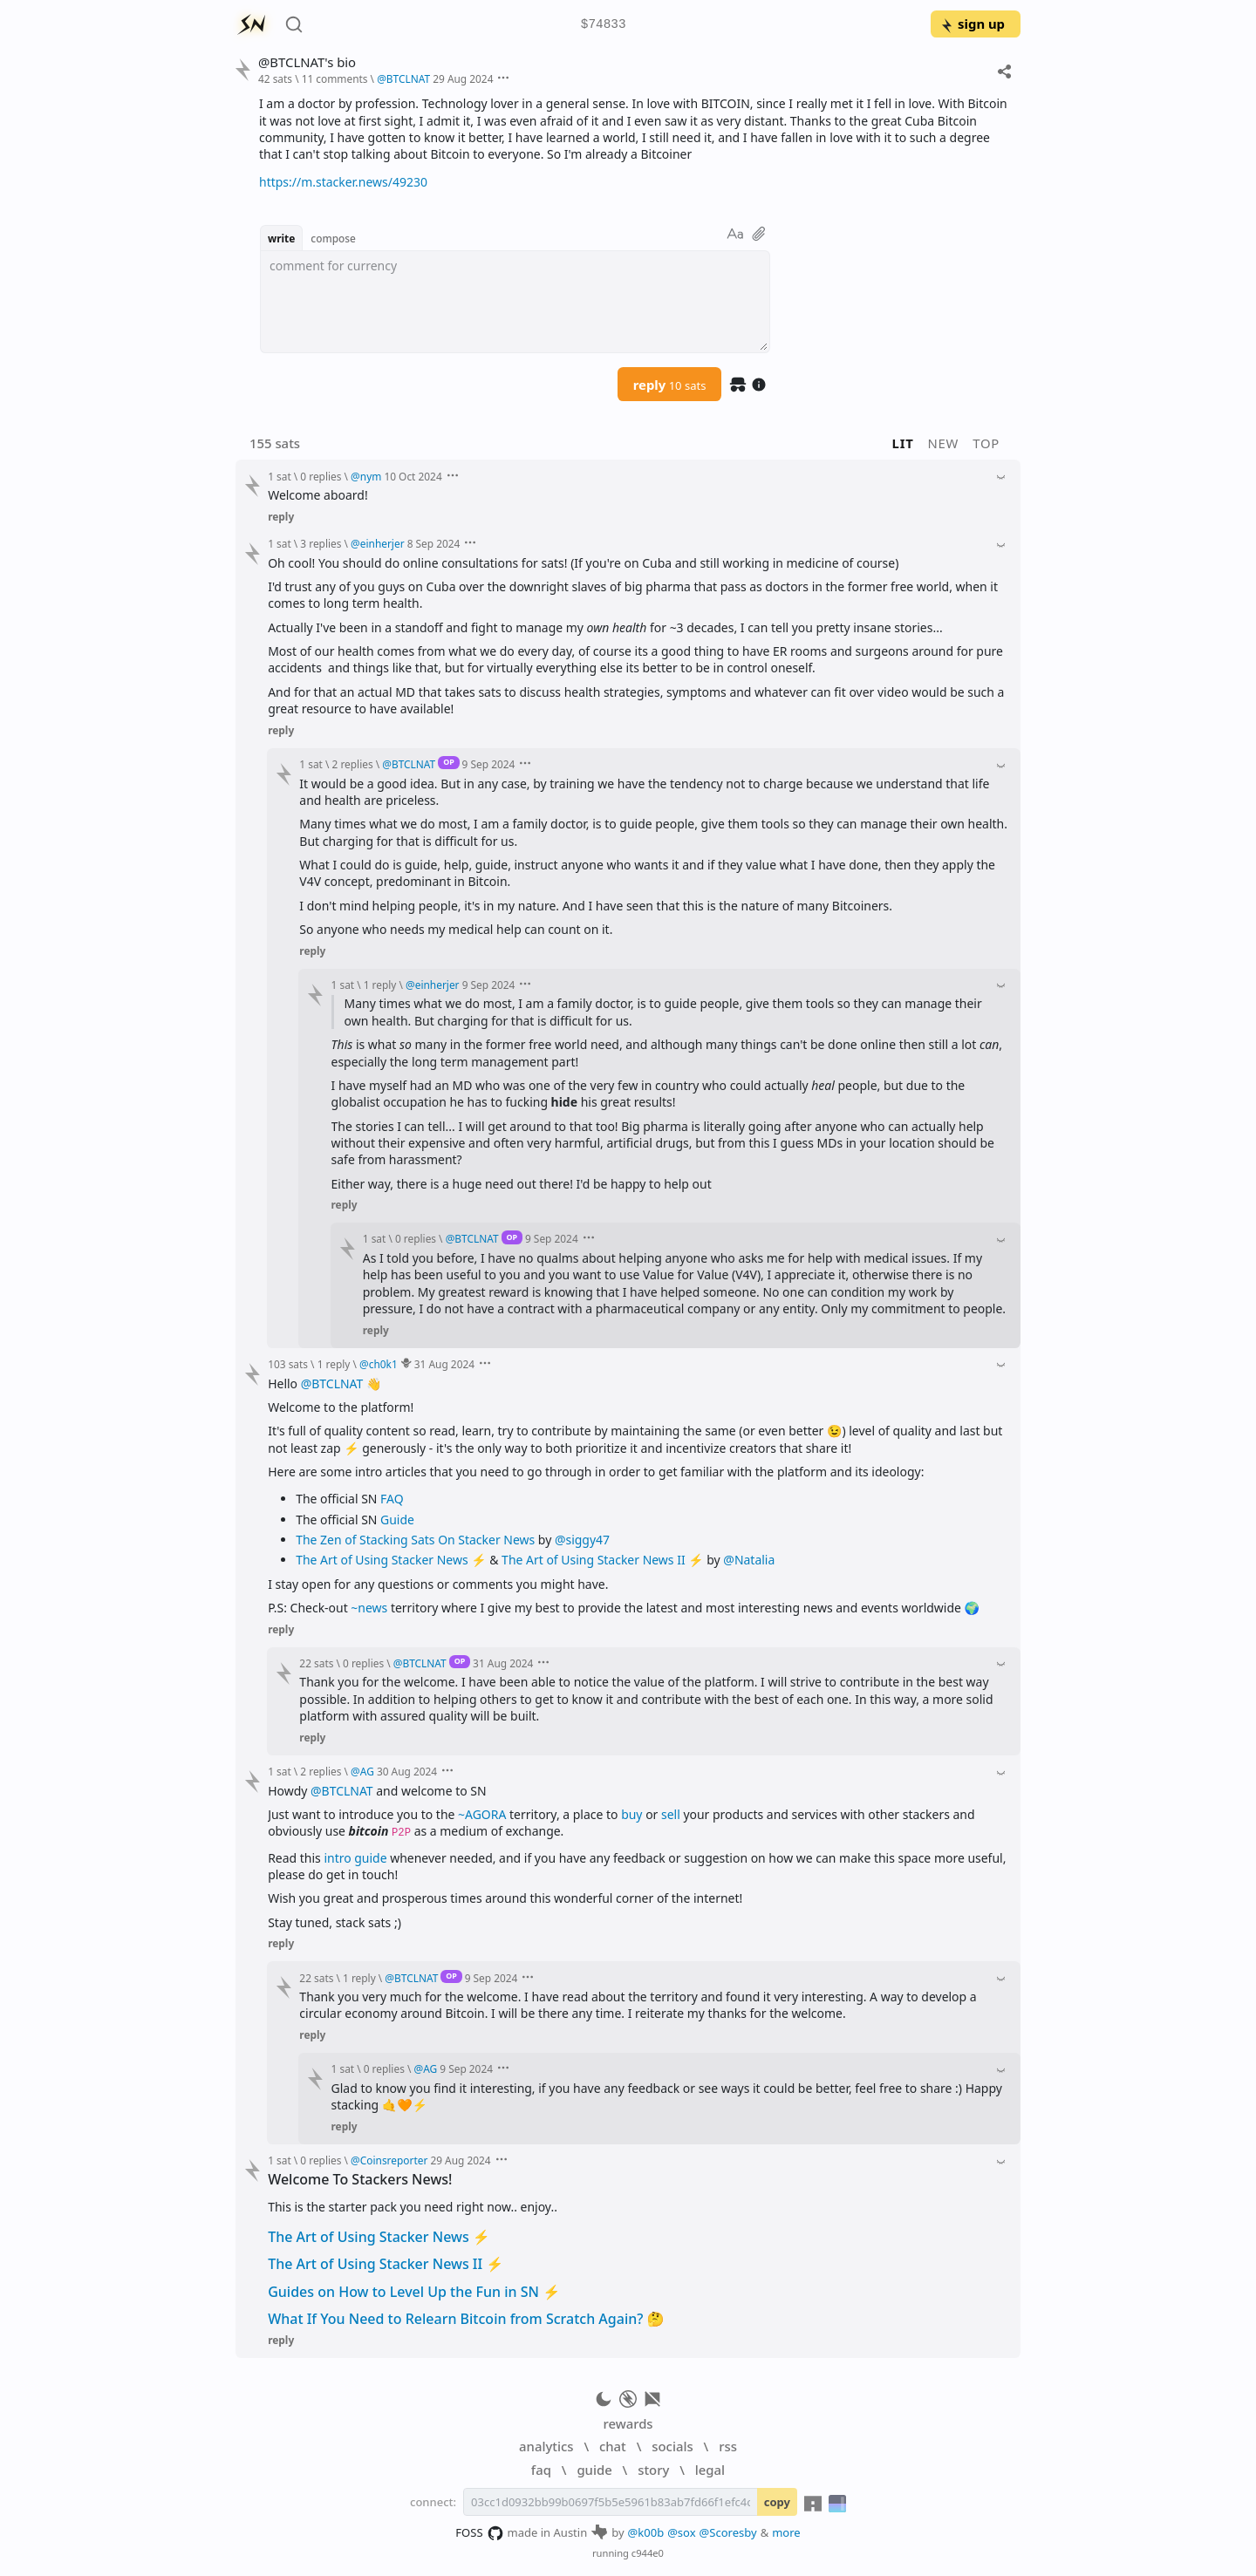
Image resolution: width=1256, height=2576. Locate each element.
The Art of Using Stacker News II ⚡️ (603, 1559)
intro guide (355, 1858)
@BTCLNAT (332, 1383)
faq (541, 2469)
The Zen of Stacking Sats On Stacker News (415, 1539)
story (653, 2469)
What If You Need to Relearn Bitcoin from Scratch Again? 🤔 (466, 2318)
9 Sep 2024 (488, 764)
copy (777, 2502)
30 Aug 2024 (407, 1771)
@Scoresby (728, 2532)
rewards (627, 2423)
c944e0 (647, 2552)
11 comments (335, 78)
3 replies (320, 543)
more (786, 2532)
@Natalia (749, 1559)
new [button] (943, 443)
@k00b (646, 2532)
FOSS (479, 2533)
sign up (972, 23)
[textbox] (515, 302)
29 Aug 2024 (463, 78)
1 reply (380, 985)
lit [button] (903, 443)
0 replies (320, 476)
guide (594, 2469)
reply (669, 384)
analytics (546, 2446)
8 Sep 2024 (434, 543)
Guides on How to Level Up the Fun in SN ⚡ (414, 2291)
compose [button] (333, 238)
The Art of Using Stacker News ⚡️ (391, 1559)
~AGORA (482, 1814)
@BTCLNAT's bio (307, 62)
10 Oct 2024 (412, 476)
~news (369, 1607)
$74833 (603, 25)
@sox (681, 2532)
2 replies (352, 764)
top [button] (986, 443)
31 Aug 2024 (444, 1364)
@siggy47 (582, 1539)
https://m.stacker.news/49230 (343, 182)
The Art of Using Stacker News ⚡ (379, 2236)
